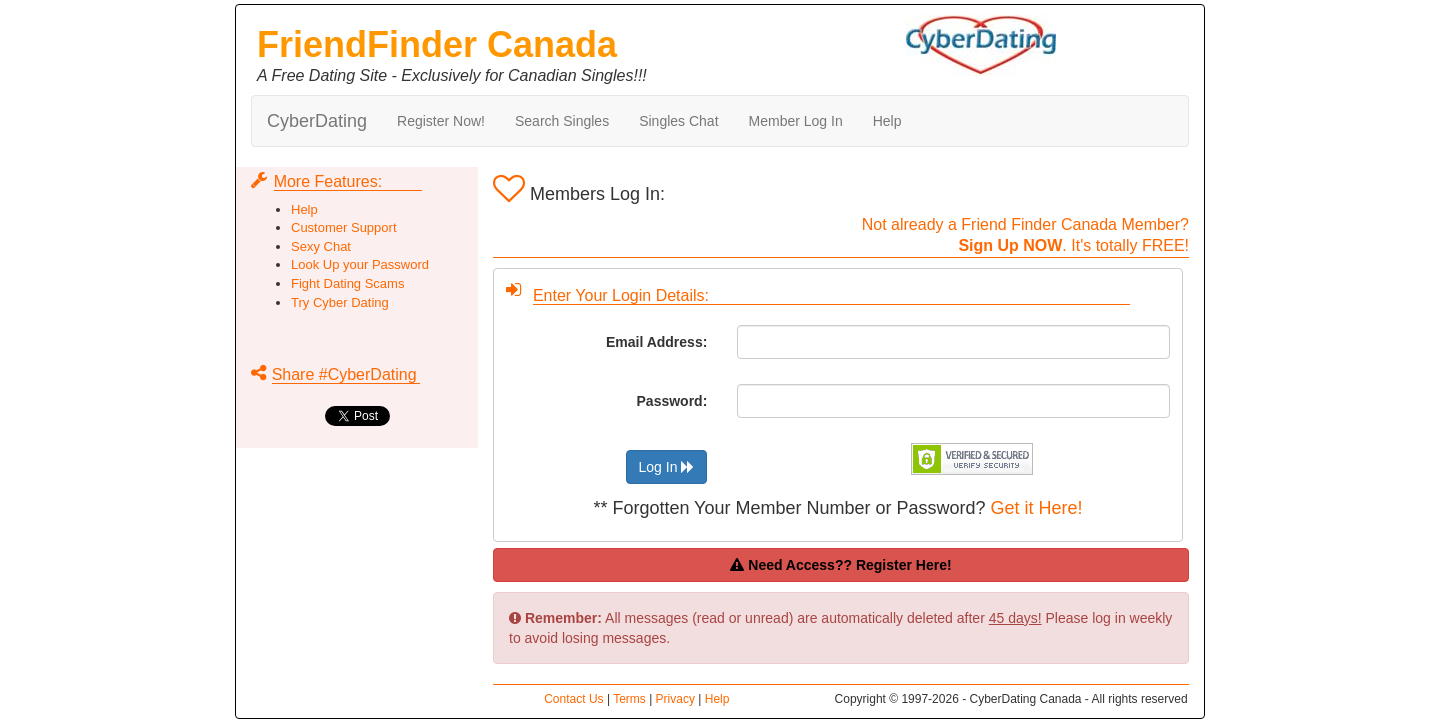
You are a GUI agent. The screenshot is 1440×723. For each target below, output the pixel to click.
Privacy (675, 699)
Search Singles (562, 121)
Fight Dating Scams (347, 283)
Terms (629, 699)
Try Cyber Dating (340, 302)
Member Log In (796, 121)
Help (887, 121)
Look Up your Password (360, 264)
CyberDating (317, 121)
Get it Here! (1037, 508)
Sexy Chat (321, 246)
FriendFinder (437, 44)
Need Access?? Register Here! (840, 565)
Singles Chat (678, 121)
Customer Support (344, 227)
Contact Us (573, 699)
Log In (667, 467)
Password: (672, 401)
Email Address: (656, 342)
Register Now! (441, 121)
